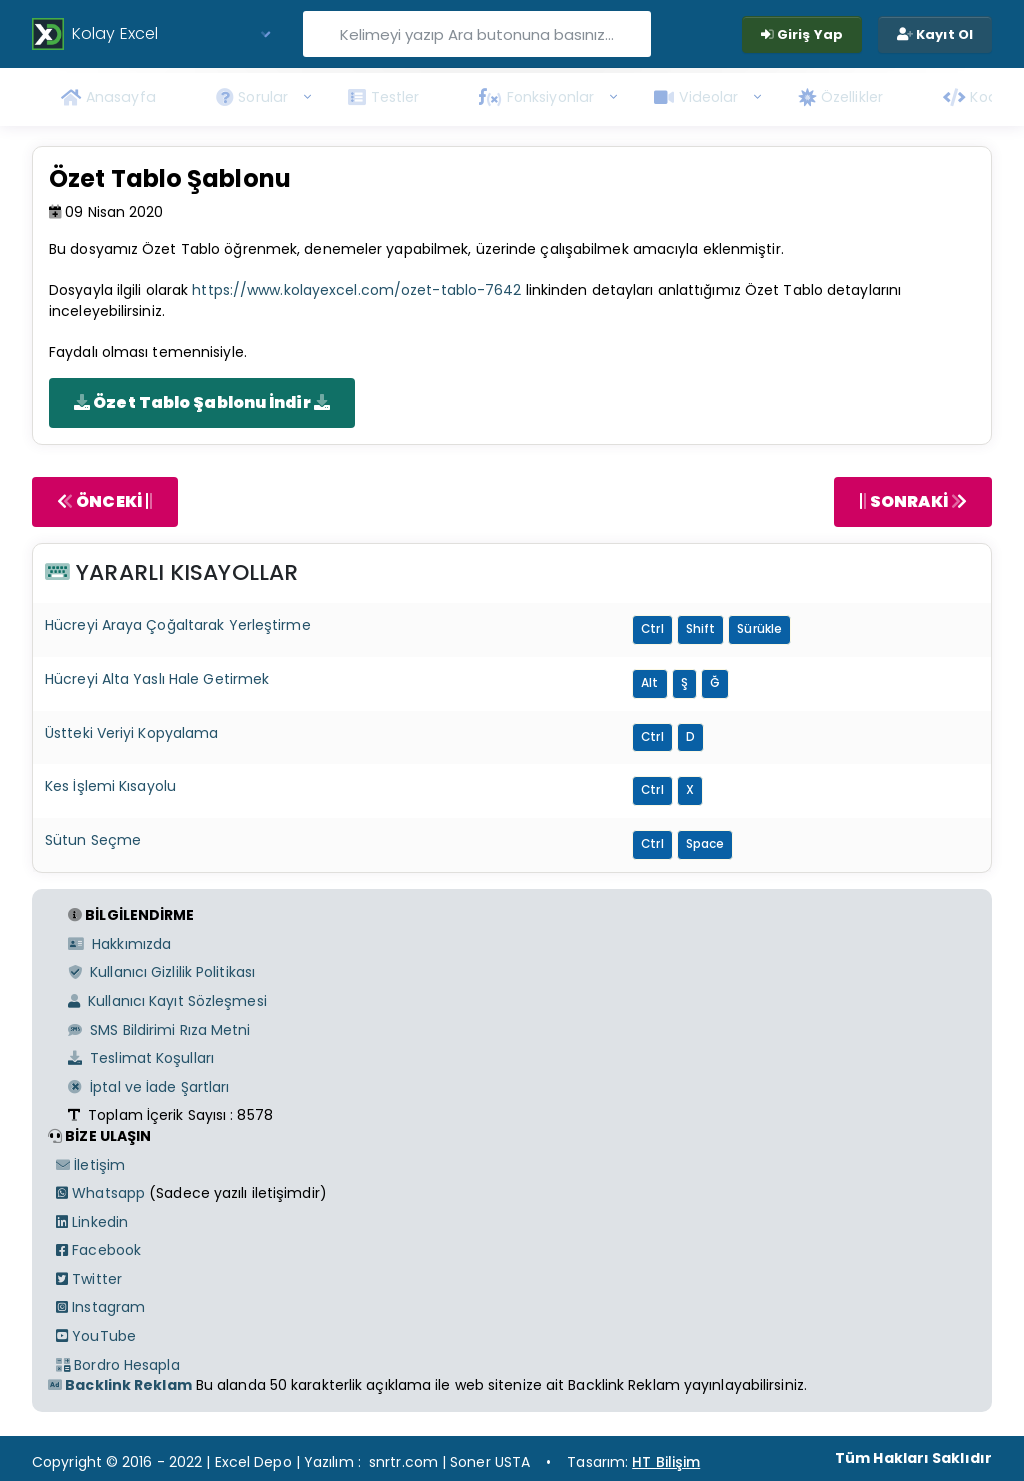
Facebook (98, 1250)
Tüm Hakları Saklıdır (913, 1458)
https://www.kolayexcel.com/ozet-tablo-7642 (356, 290)
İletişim (90, 1165)
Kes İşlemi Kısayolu (110, 786)
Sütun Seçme (93, 840)
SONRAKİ (913, 501)
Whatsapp (100, 1193)
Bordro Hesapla (118, 1365)
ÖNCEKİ (105, 501)
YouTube (96, 1336)
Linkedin (92, 1222)
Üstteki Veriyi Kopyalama (131, 733)
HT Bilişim (666, 1462)
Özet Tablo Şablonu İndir (202, 402)
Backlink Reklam (120, 1385)
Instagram (100, 1307)
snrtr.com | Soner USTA (449, 1462)
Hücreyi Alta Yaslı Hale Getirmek (157, 679)
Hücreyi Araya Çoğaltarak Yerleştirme (178, 625)
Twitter (89, 1279)
